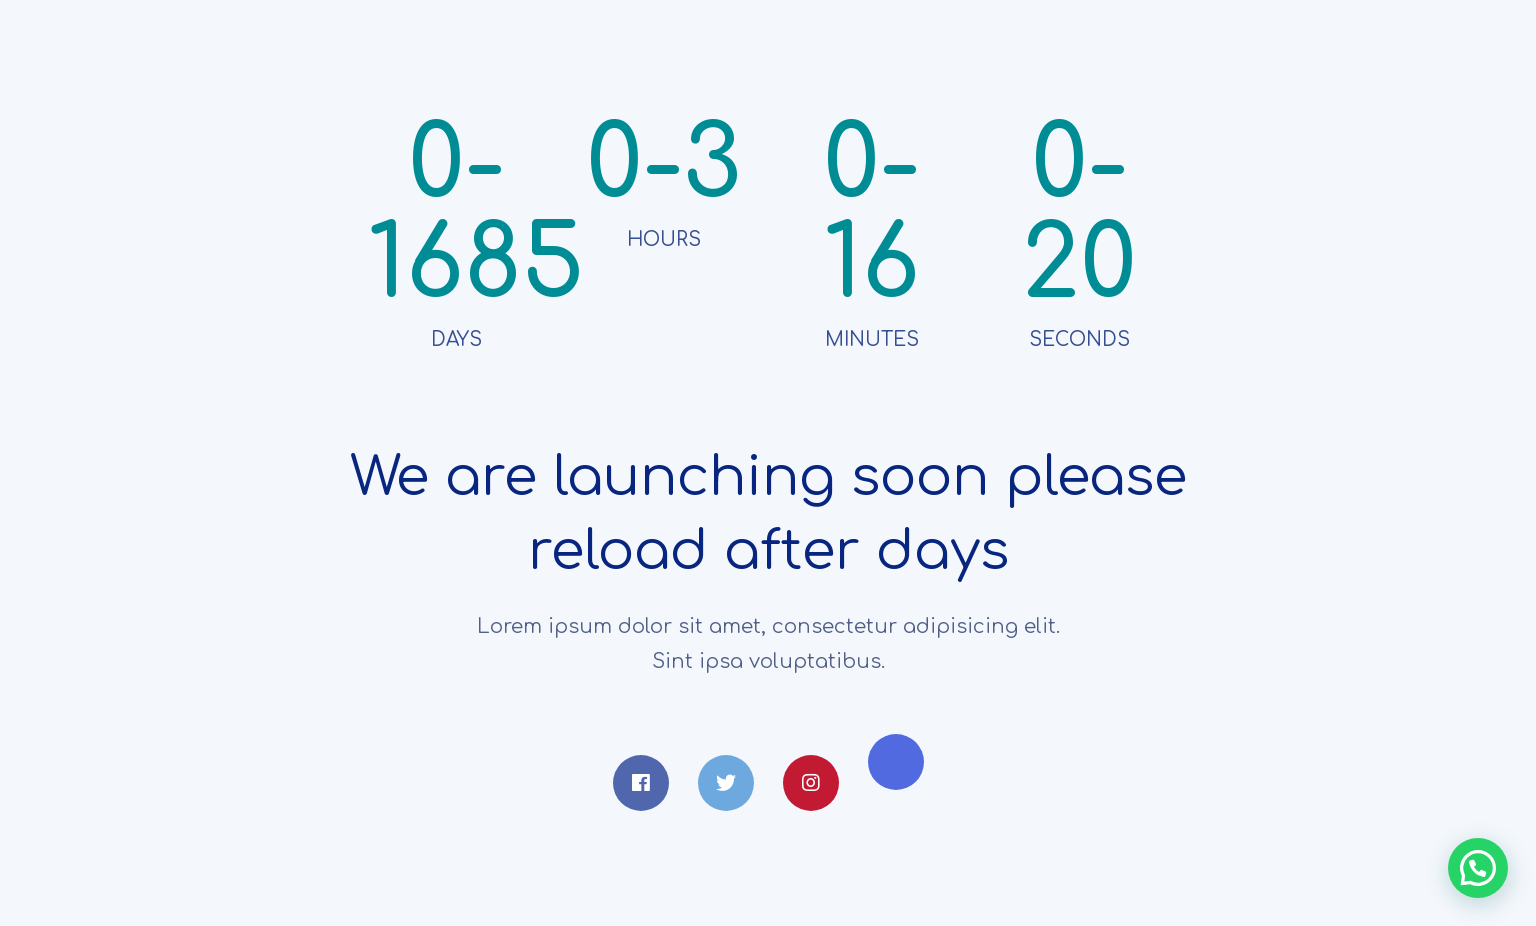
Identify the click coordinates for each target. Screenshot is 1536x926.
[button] (1478, 868)
